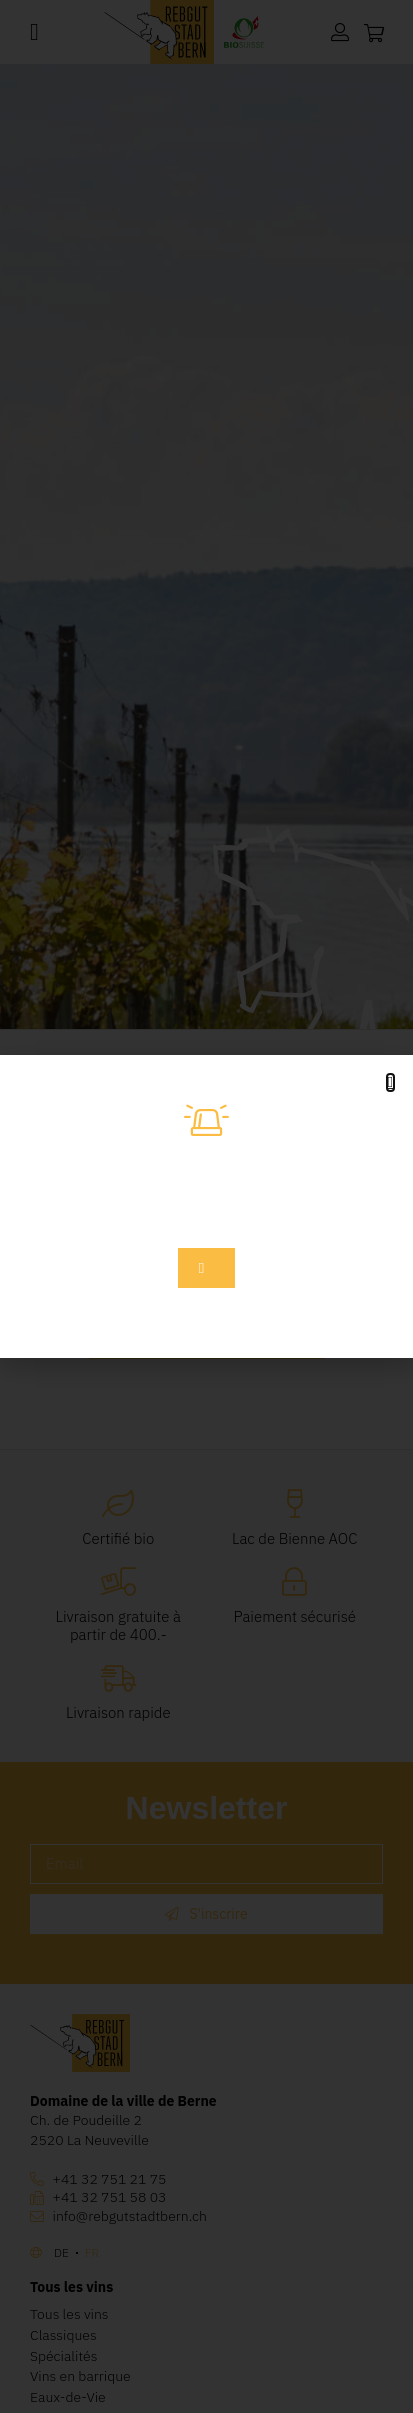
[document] (206, 1206)
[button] (390, 1082)
